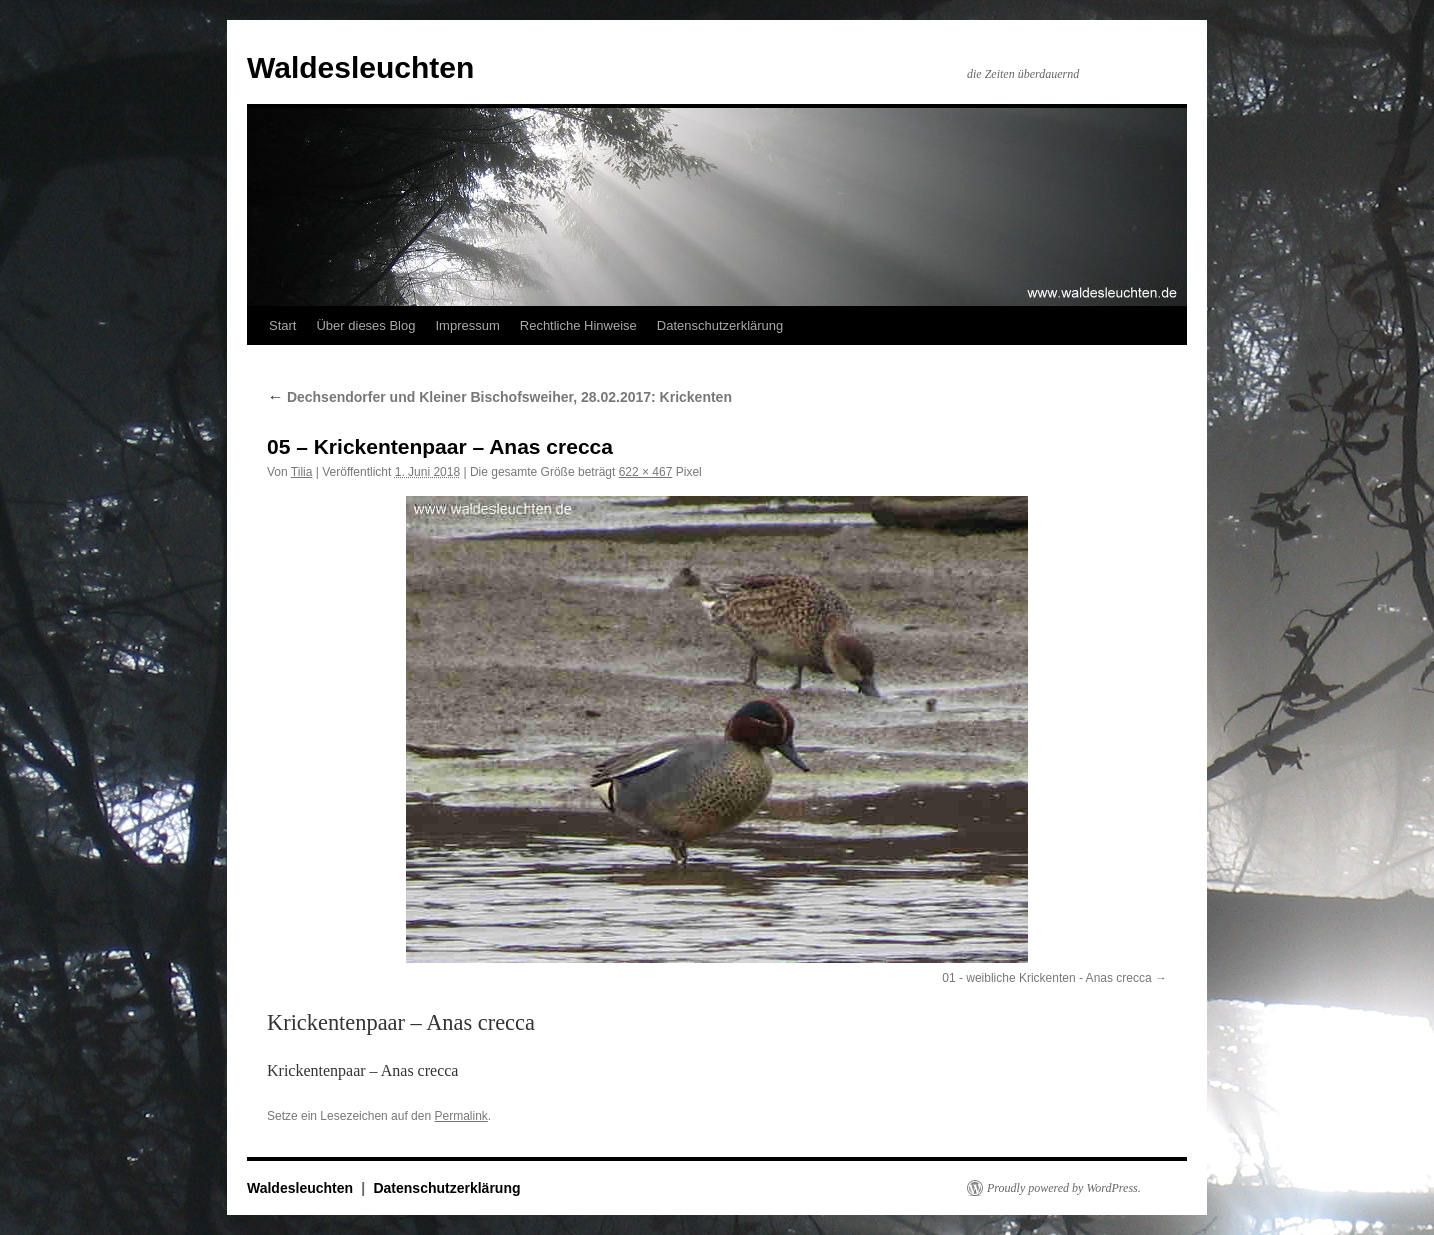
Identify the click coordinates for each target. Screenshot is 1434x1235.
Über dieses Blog (365, 325)
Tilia (302, 472)
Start (282, 325)
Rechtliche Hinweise (578, 325)
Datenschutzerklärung (720, 325)
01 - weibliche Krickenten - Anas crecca (1046, 978)
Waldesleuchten (360, 67)
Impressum (467, 325)
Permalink (460, 1116)
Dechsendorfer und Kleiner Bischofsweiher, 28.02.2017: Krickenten (499, 397)
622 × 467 (646, 472)
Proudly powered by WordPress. (1064, 1188)
